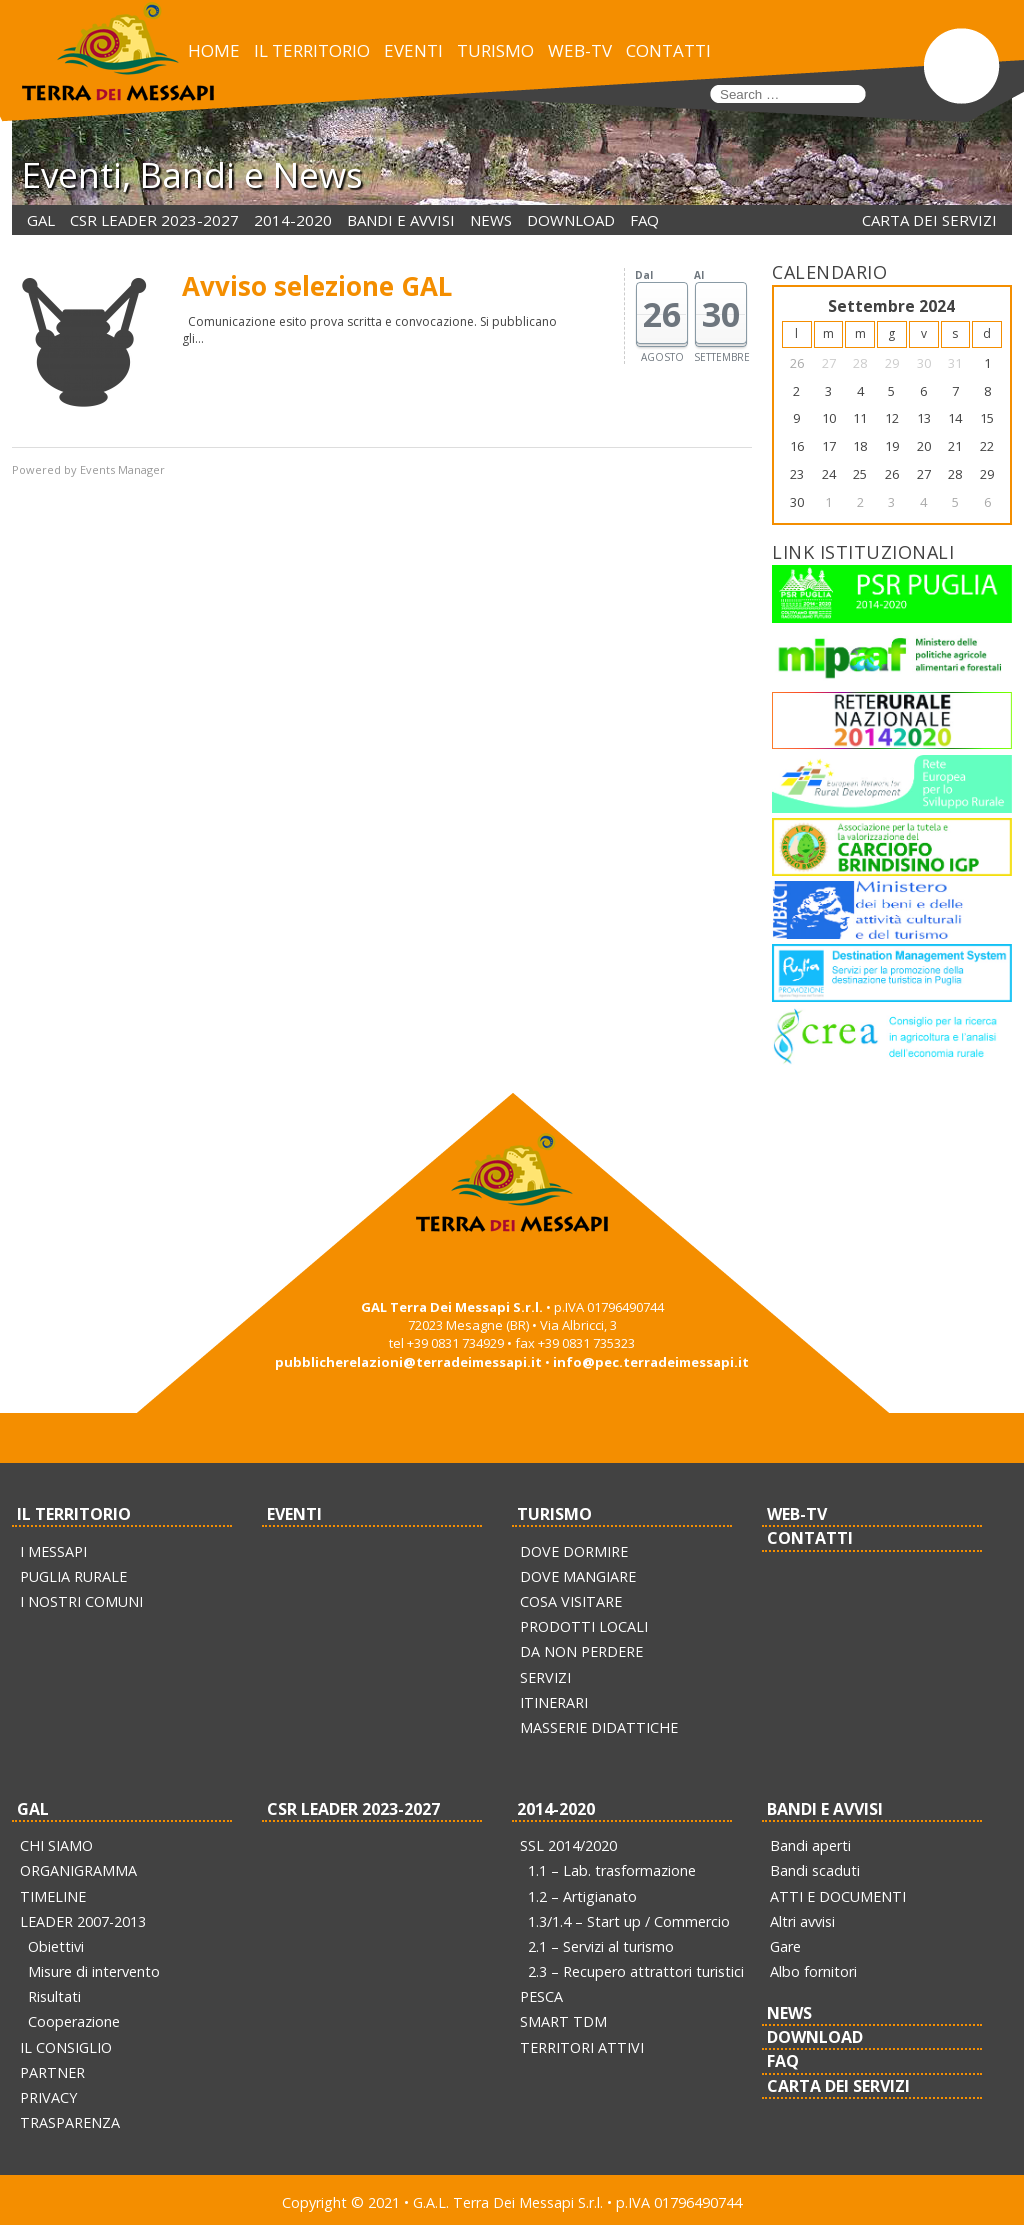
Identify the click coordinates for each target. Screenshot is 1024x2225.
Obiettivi (56, 1946)
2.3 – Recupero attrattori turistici (636, 1971)
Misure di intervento (94, 1971)
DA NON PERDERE (581, 1651)
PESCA (541, 1996)
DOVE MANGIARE (578, 1576)
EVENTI (413, 50)
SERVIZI (545, 1677)
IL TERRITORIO (312, 50)
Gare (785, 1946)
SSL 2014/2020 (568, 1845)
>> (987, 306)
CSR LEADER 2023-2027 (154, 220)
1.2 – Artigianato (582, 1896)
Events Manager (122, 469)
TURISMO (495, 50)
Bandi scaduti (815, 1870)
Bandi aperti (810, 1845)
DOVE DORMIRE (574, 1551)
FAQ (644, 220)
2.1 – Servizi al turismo (601, 1946)
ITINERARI (554, 1702)
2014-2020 (293, 220)
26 (797, 363)
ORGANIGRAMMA (78, 1870)
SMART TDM (563, 2021)
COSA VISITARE (571, 1601)
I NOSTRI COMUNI (81, 1601)
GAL (41, 220)
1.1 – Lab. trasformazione (612, 1870)
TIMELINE (53, 1896)
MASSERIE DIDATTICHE (599, 1727)
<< (797, 306)
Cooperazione (74, 2021)
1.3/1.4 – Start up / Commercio (629, 1921)
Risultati (54, 1996)
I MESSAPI (53, 1551)
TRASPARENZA (70, 2122)
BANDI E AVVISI (401, 220)
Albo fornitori (813, 1971)
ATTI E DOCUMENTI (838, 1896)
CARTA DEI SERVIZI (929, 220)
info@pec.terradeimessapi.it (651, 1362)
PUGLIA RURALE (73, 1576)
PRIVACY (48, 2097)
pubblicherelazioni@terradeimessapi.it (408, 1362)
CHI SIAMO (56, 1845)
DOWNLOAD (571, 220)
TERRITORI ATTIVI (582, 2047)
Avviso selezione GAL (317, 286)
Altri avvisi (802, 1921)
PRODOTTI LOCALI (584, 1626)
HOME (214, 50)
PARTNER (52, 2072)
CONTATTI (668, 50)
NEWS (491, 220)
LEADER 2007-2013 (83, 1921)
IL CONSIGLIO (66, 2047)
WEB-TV (580, 50)
